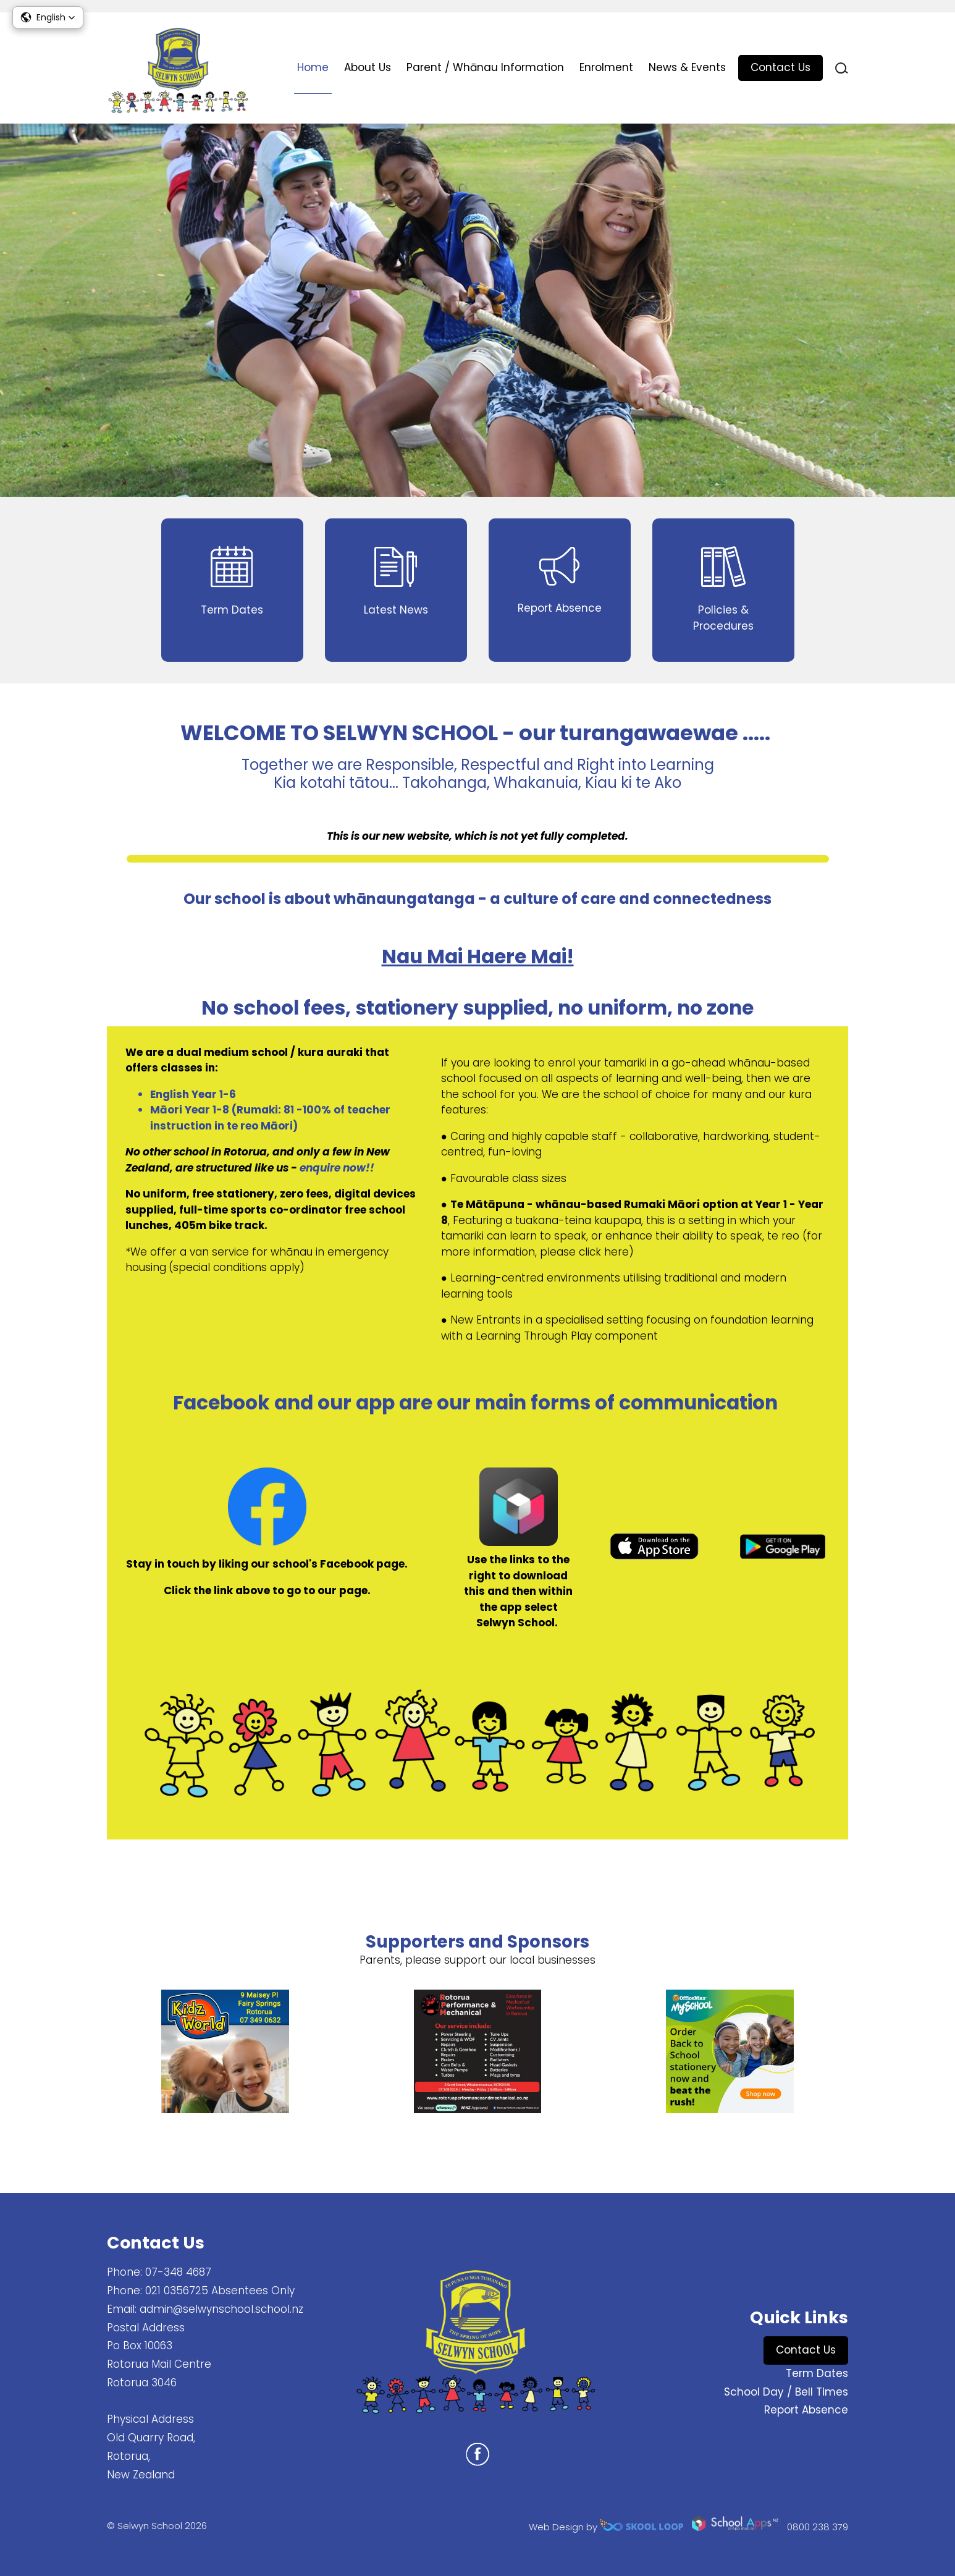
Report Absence (806, 2409)
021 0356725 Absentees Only (220, 2290)
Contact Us (780, 67)
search (841, 68)
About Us (367, 67)
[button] (47, 17)
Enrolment (606, 67)
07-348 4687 (178, 2272)
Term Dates (817, 2373)
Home (313, 67)
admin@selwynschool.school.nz (221, 2309)
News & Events (687, 67)
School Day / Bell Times (786, 2391)
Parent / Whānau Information (485, 67)
